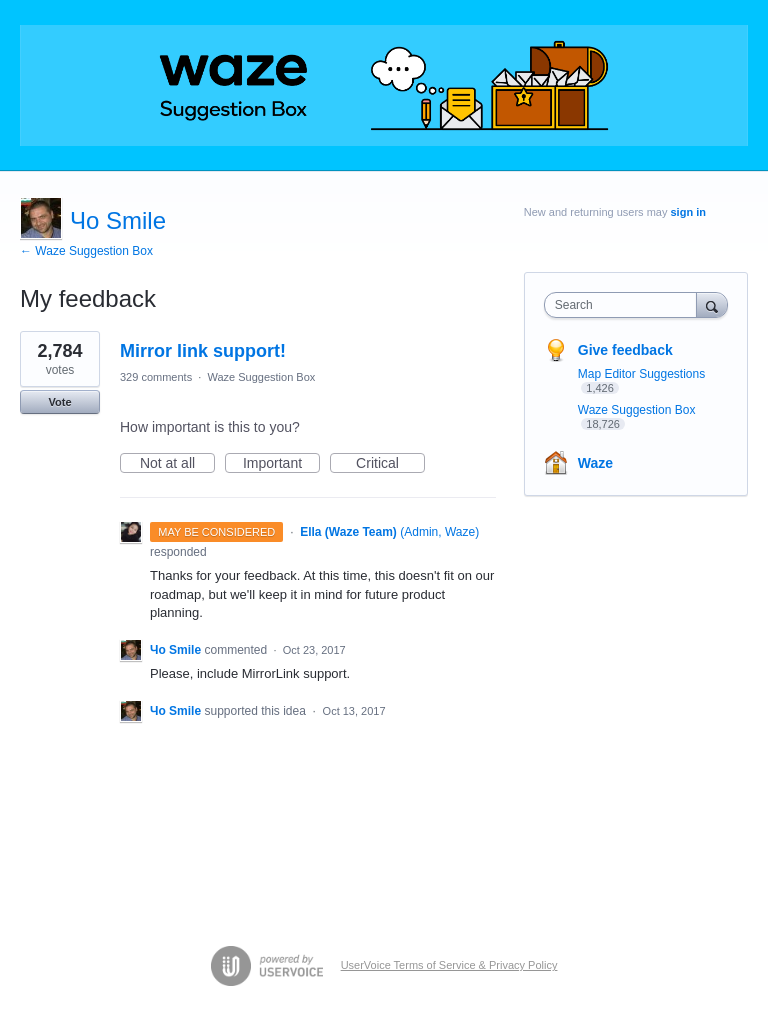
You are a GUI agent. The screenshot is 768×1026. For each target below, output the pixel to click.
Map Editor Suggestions (641, 374)
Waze (595, 463)
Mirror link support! (203, 351)
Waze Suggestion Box (261, 377)
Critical (390, 464)
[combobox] (625, 305)
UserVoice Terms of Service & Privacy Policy (449, 965)
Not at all (177, 464)
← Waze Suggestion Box (86, 251)
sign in (688, 212)
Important (281, 464)
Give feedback (625, 350)
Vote (59, 402)
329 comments (156, 377)
